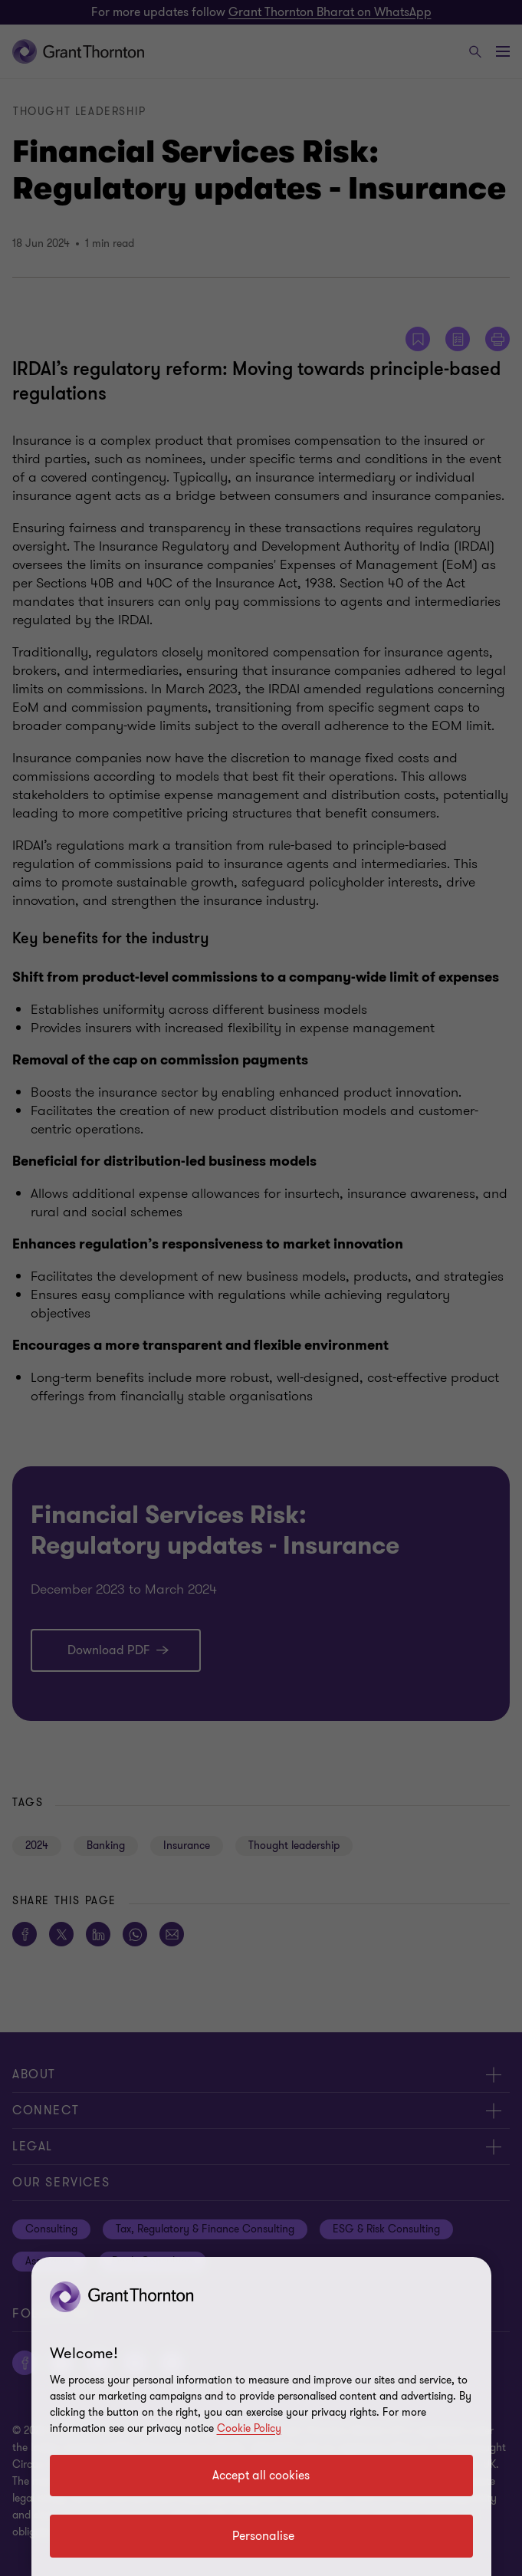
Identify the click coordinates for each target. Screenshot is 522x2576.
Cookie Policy (249, 2428)
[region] (261, 2416)
